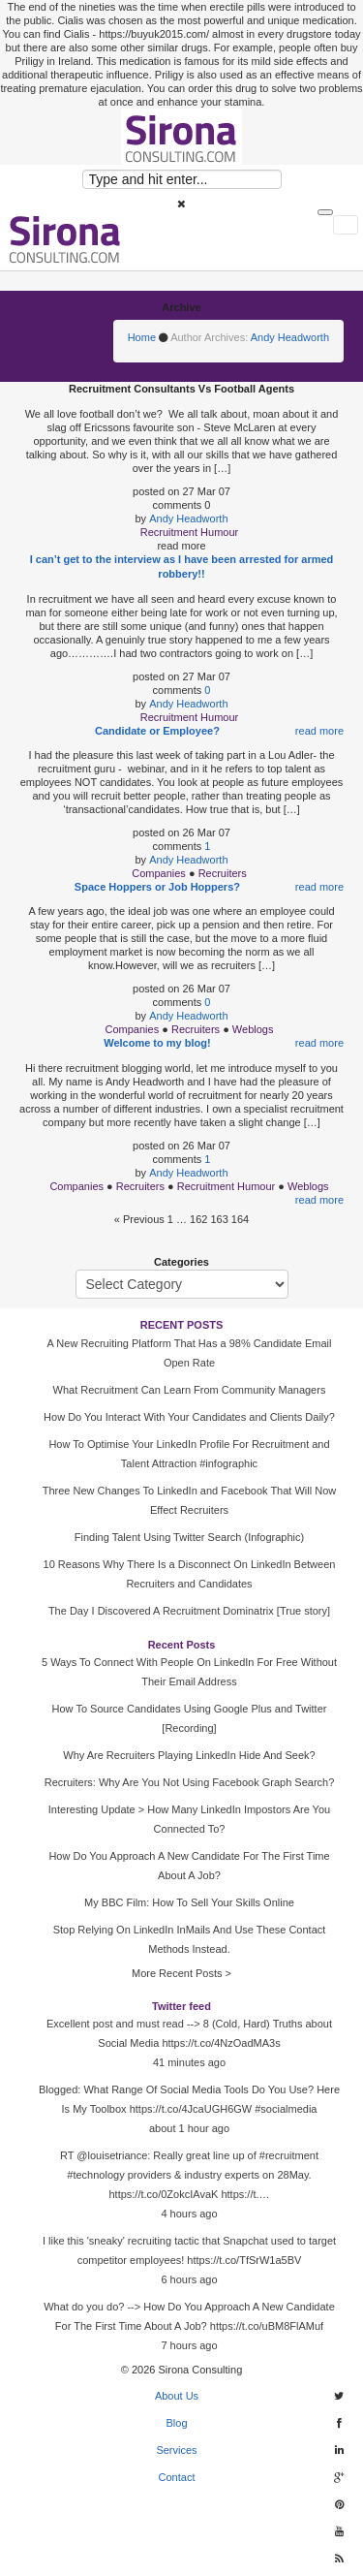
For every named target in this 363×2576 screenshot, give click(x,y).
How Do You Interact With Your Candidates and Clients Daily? (189, 1417)
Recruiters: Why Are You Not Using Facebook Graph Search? (190, 1782)
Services (176, 2450)
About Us (176, 2396)
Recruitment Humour (189, 532)
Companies (159, 873)
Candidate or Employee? (157, 731)
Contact (177, 2477)
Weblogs (253, 1029)
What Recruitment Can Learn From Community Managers (189, 1390)
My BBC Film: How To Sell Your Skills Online (189, 1902)
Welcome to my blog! (157, 1043)
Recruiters (222, 873)
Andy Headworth (290, 337)
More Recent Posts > (181, 1973)
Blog (176, 2423)
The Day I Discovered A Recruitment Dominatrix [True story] (189, 1611)
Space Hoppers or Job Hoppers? (157, 887)
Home (142, 337)
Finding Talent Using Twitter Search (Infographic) (189, 1537)
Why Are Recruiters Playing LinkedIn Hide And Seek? (189, 1755)
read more (319, 731)
